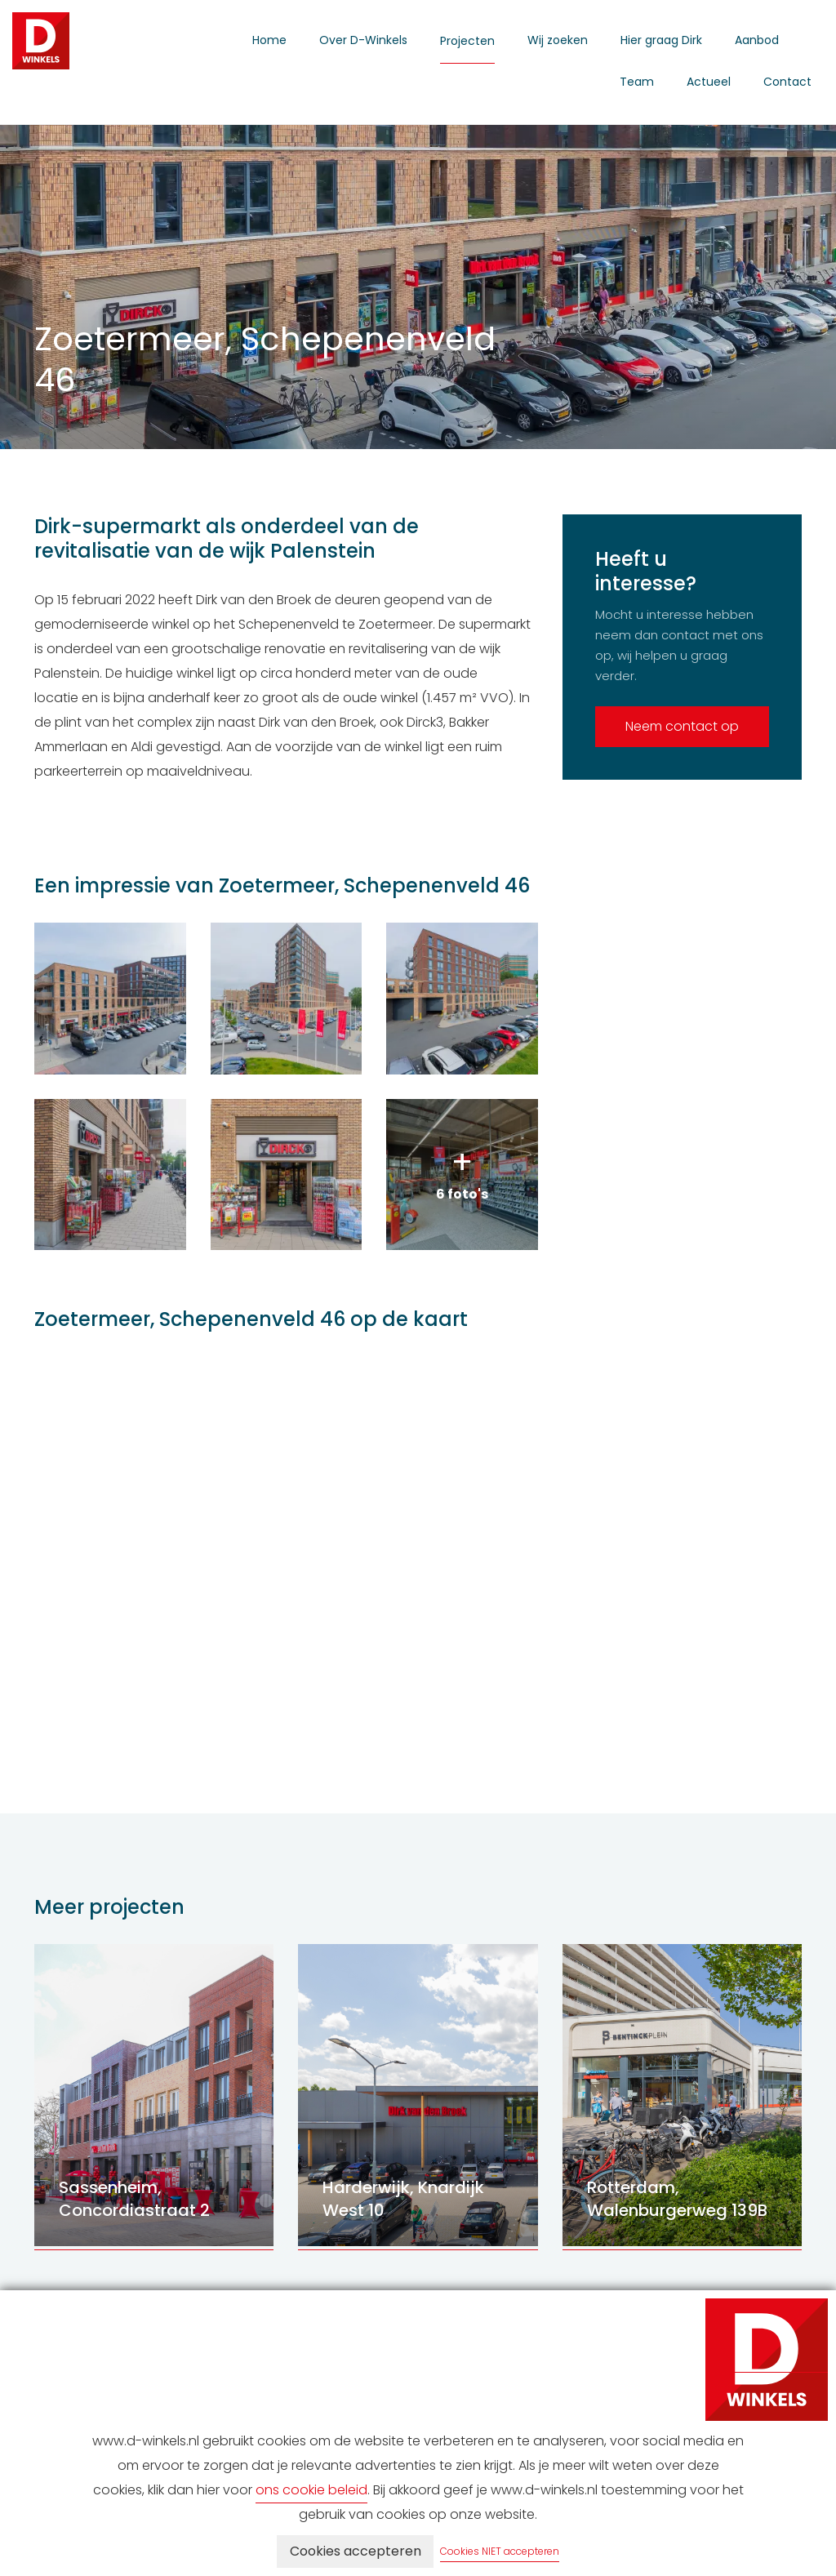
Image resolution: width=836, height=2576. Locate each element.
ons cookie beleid (311, 2489)
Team (637, 81)
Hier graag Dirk (661, 40)
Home (269, 40)
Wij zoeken (557, 40)
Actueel (709, 81)
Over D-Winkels (363, 40)
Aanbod (757, 40)
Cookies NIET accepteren (500, 2551)
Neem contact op (682, 726)
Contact (787, 81)
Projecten (467, 41)
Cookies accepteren (355, 2551)
